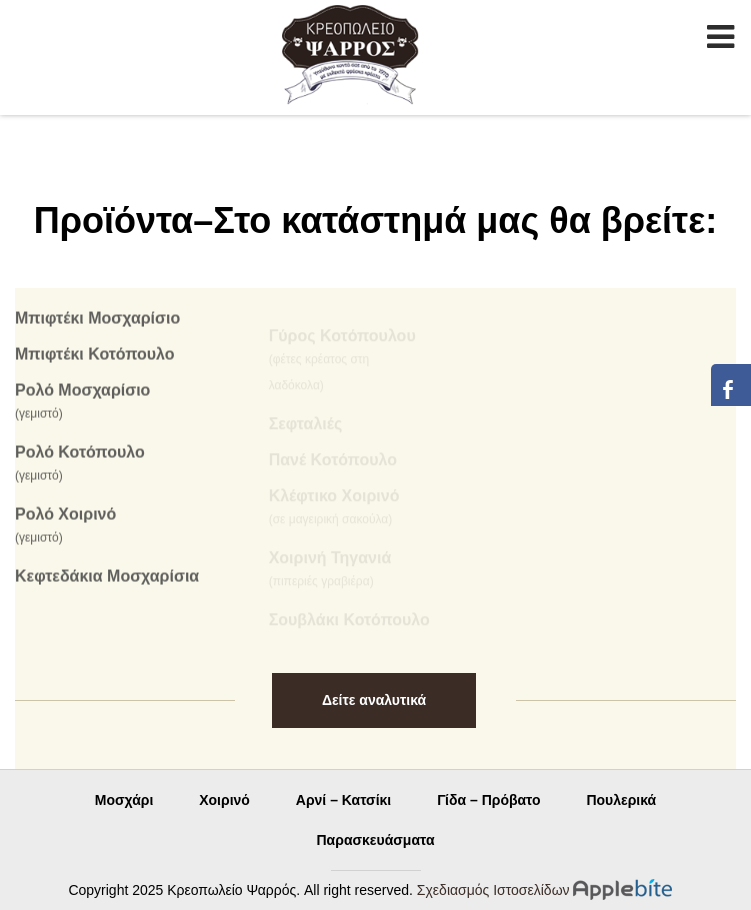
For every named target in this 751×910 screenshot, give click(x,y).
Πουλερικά (621, 800)
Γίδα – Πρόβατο (488, 800)
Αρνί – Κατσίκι (343, 800)
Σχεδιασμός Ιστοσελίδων (493, 890)
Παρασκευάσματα (376, 840)
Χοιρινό (224, 800)
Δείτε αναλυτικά (374, 700)
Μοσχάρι (124, 800)
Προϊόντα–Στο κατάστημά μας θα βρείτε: (376, 220)
